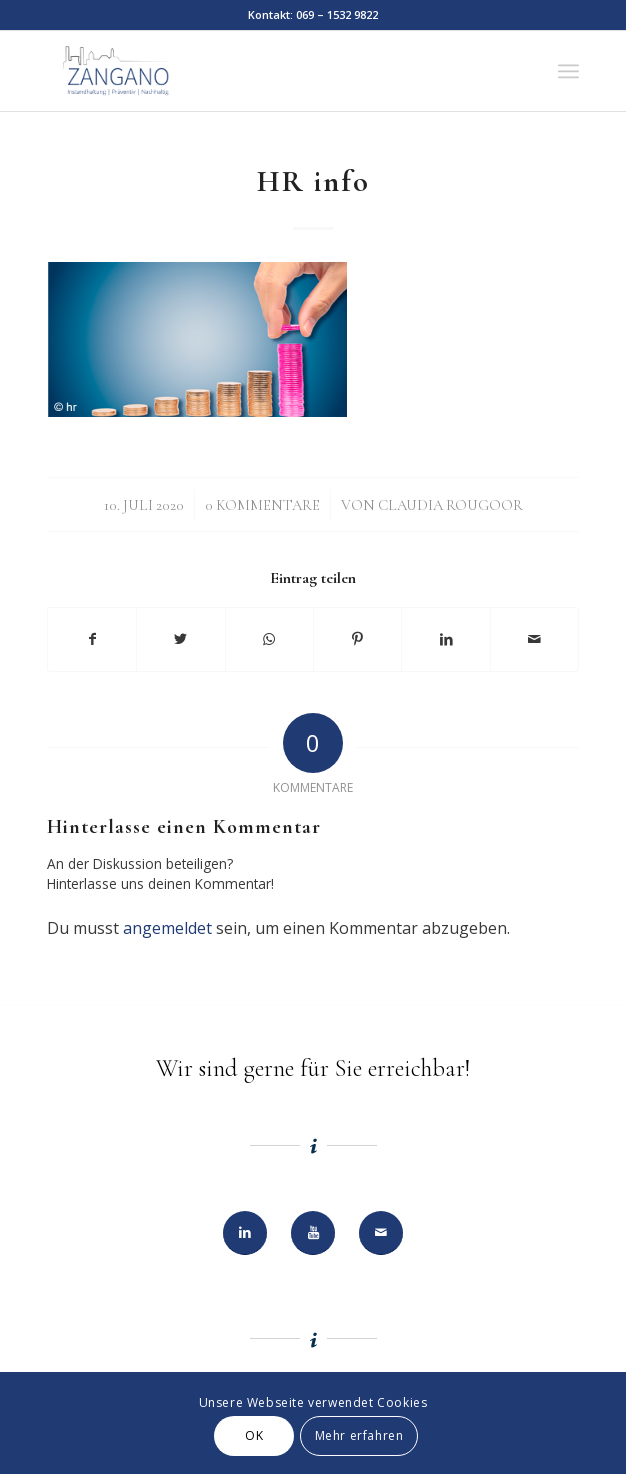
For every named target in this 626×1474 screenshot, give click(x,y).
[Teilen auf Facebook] (92, 639)
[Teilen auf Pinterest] (357, 639)
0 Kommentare (262, 505)
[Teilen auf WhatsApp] (269, 639)
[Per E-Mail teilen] (534, 639)
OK (254, 1435)
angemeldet (167, 928)
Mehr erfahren (359, 1435)
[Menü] (568, 71)
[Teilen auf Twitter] (180, 639)
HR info (313, 181)
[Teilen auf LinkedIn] (445, 639)
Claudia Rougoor (450, 505)
